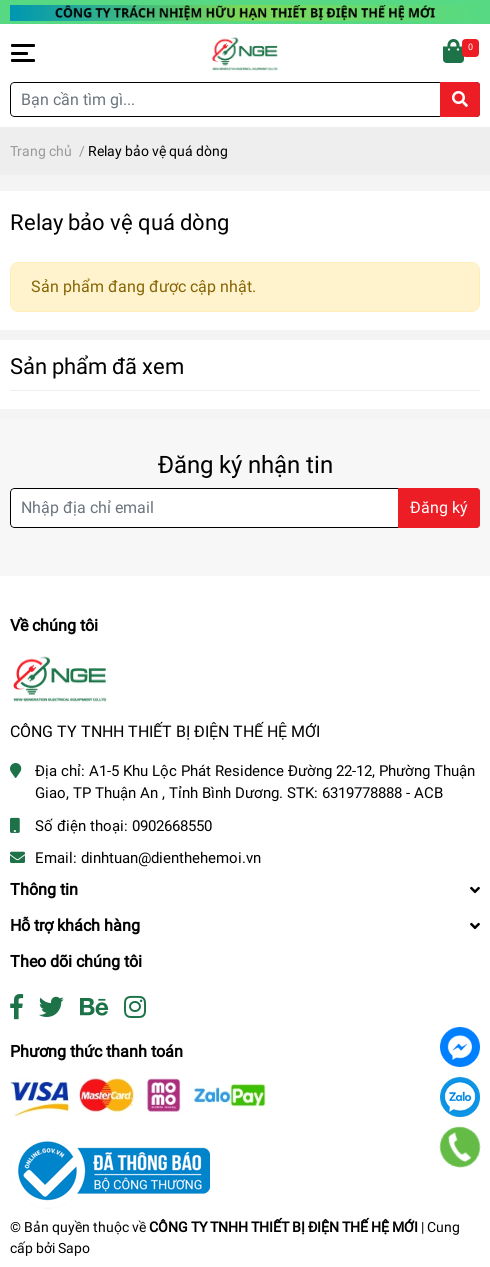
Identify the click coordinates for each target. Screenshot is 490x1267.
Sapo (74, 1248)
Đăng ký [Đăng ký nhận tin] (439, 507)
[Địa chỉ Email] (245, 508)
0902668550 (172, 826)
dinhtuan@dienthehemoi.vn (171, 858)
